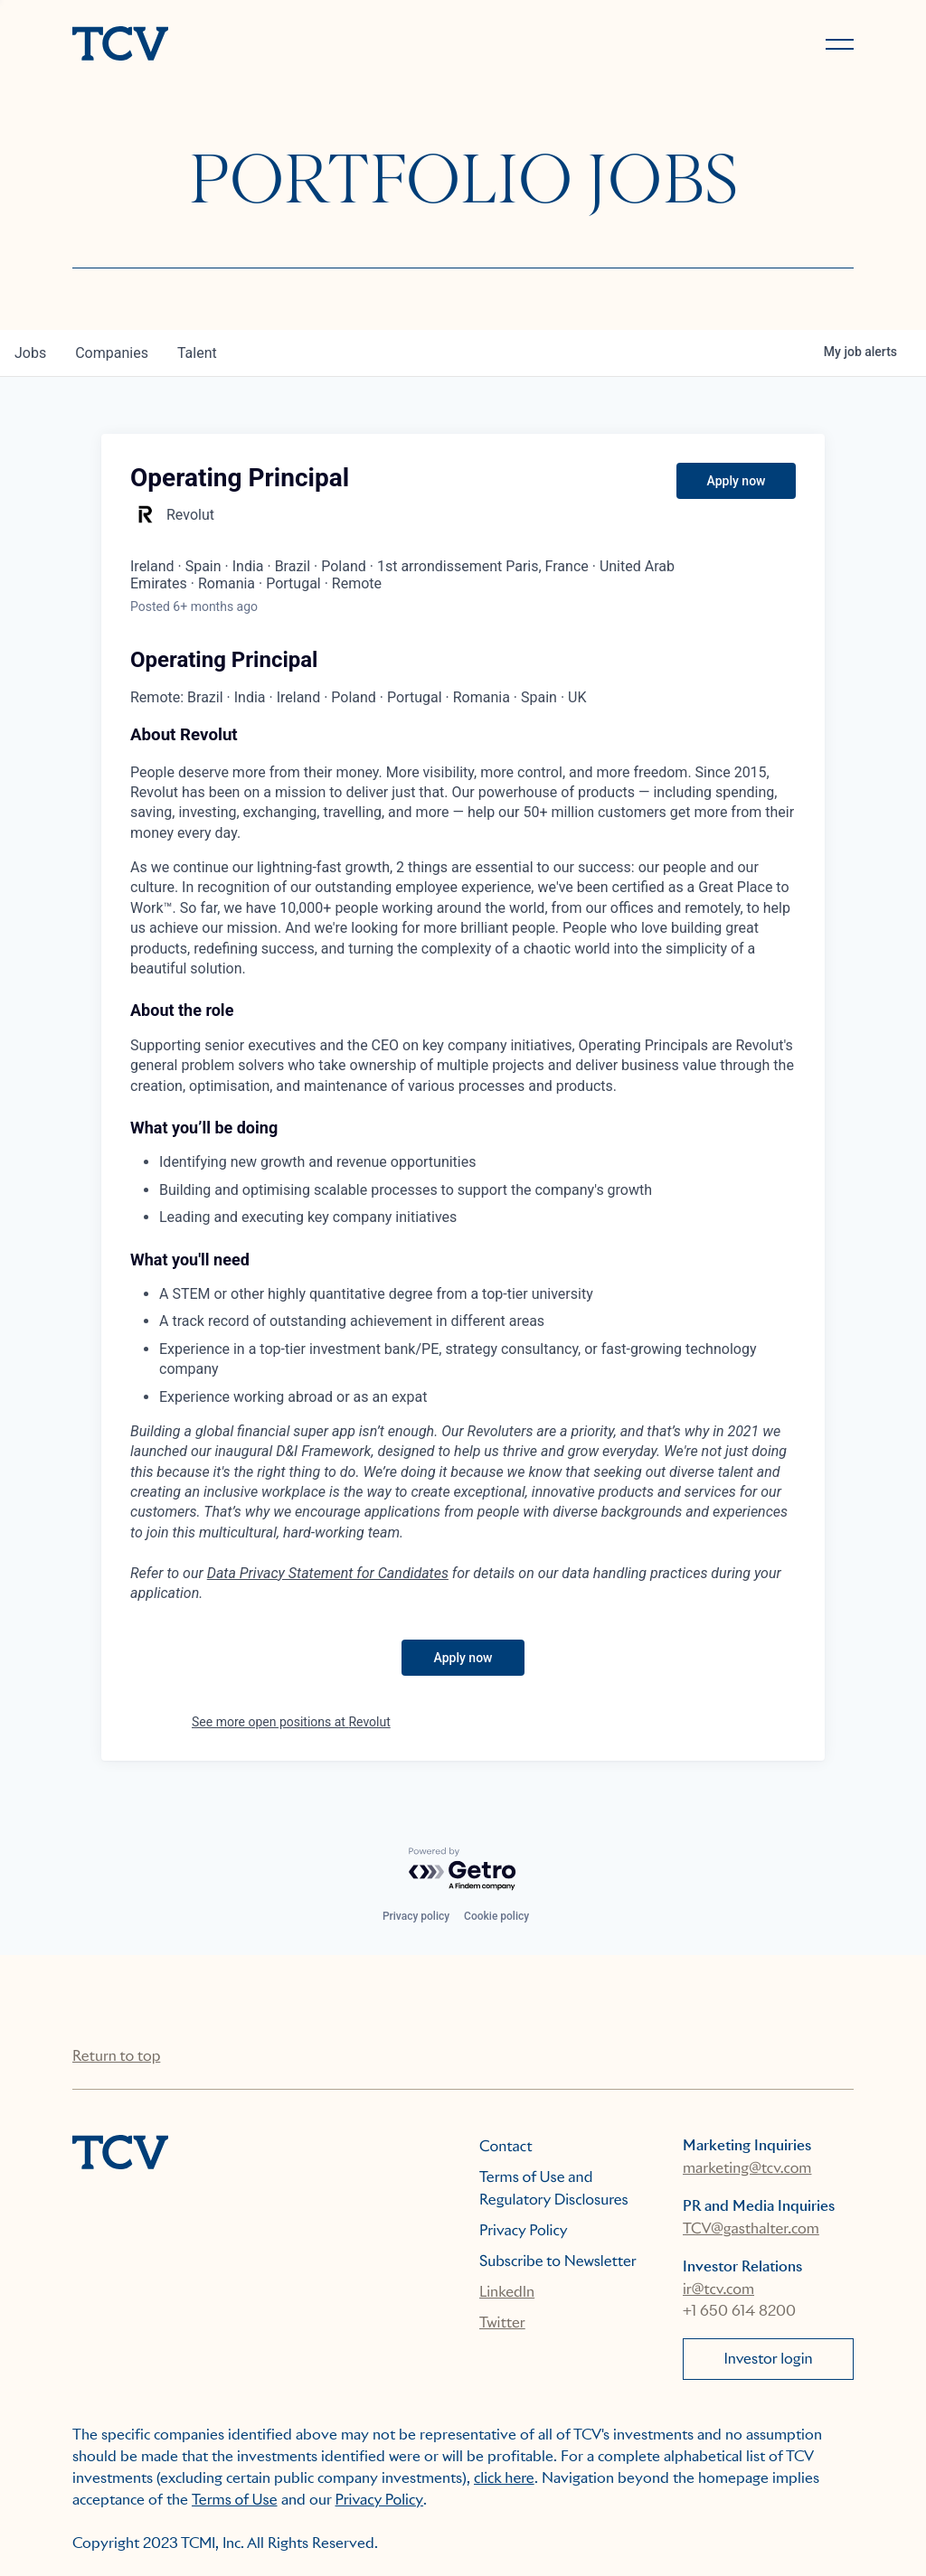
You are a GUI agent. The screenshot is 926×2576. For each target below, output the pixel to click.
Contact (506, 2146)
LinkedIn (506, 2291)
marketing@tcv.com (747, 2167)
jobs (30, 353)
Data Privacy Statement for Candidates (328, 1573)
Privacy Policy (523, 2230)
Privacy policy (416, 1916)
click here (504, 2477)
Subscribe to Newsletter (558, 2261)
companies (111, 353)
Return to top (116, 2055)
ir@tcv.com (718, 2289)
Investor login (767, 2358)
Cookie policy (496, 1916)
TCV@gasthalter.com (751, 2228)
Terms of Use (235, 2499)
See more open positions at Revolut (291, 1722)
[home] (259, 45)
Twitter (502, 2322)
